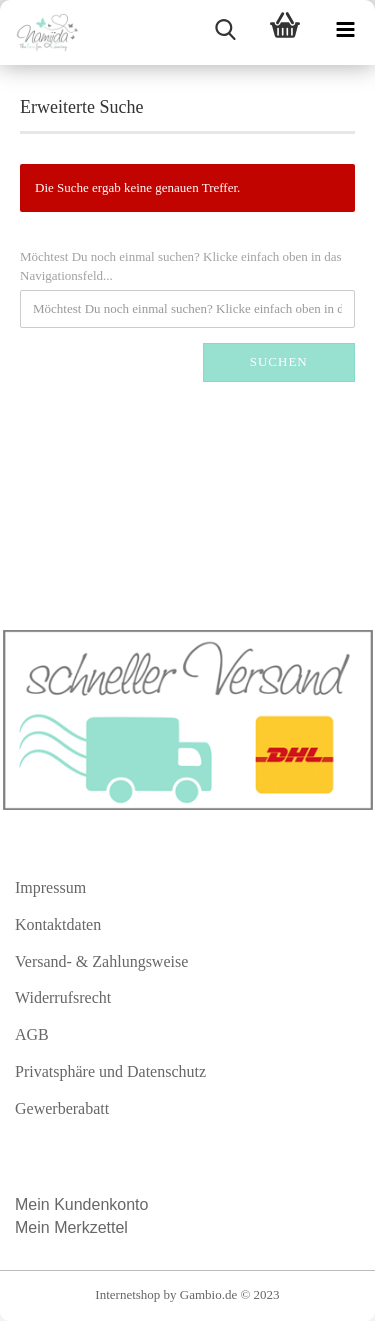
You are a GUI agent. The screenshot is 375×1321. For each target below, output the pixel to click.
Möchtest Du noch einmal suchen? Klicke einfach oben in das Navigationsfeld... (181, 266)
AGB (32, 1034)
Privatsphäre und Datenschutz (110, 1071)
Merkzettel (93, 1227)
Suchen (279, 361)
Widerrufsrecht (63, 997)
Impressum (50, 887)
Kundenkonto (101, 1204)
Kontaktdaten (58, 924)
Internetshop (127, 1294)
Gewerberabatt (62, 1108)
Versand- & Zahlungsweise (101, 961)
